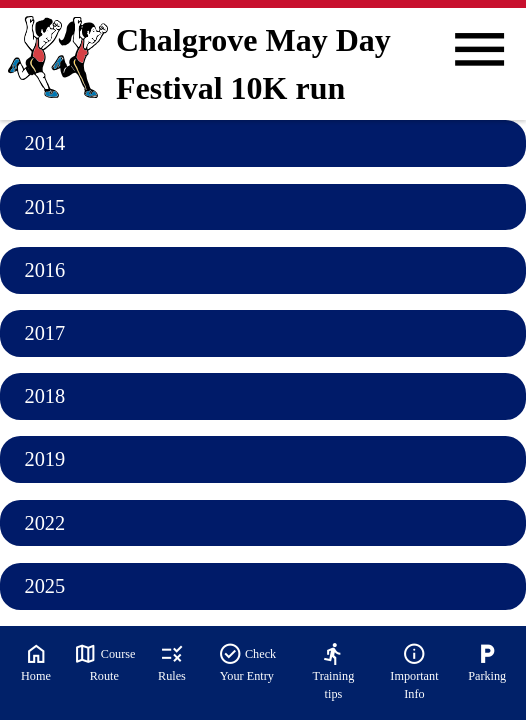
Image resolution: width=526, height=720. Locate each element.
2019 (44, 459)
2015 (44, 207)
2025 (44, 586)
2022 (44, 523)
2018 (44, 396)
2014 (44, 143)
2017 (44, 333)
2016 (44, 270)
